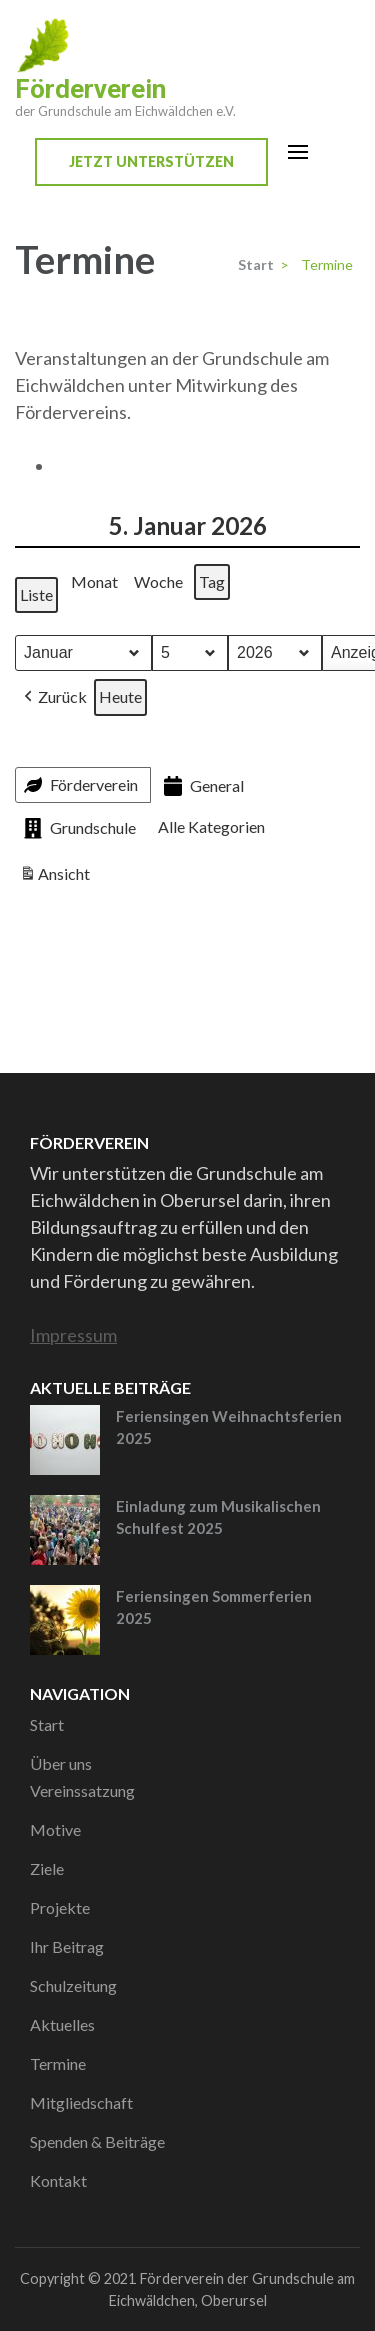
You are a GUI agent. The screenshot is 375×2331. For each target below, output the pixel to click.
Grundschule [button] (78, 828)
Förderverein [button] (79, 785)
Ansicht (57, 877)
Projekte (60, 1907)
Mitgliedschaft (81, 2102)
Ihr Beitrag (67, 1946)
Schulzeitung (73, 1985)
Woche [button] (158, 581)
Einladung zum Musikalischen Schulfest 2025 (218, 1517)
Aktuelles (62, 2024)
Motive (55, 1829)
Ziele (47, 1868)
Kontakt (58, 2180)
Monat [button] (94, 581)
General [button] (202, 786)
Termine (58, 2063)
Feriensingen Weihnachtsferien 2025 (229, 1427)
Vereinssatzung (82, 1790)
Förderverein (90, 89)
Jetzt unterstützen (151, 161)
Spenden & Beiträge (97, 2141)
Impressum (73, 1335)
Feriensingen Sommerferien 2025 (214, 1607)
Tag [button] (212, 581)
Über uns (61, 1763)
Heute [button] (120, 696)
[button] (53, 697)
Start (47, 1724)
